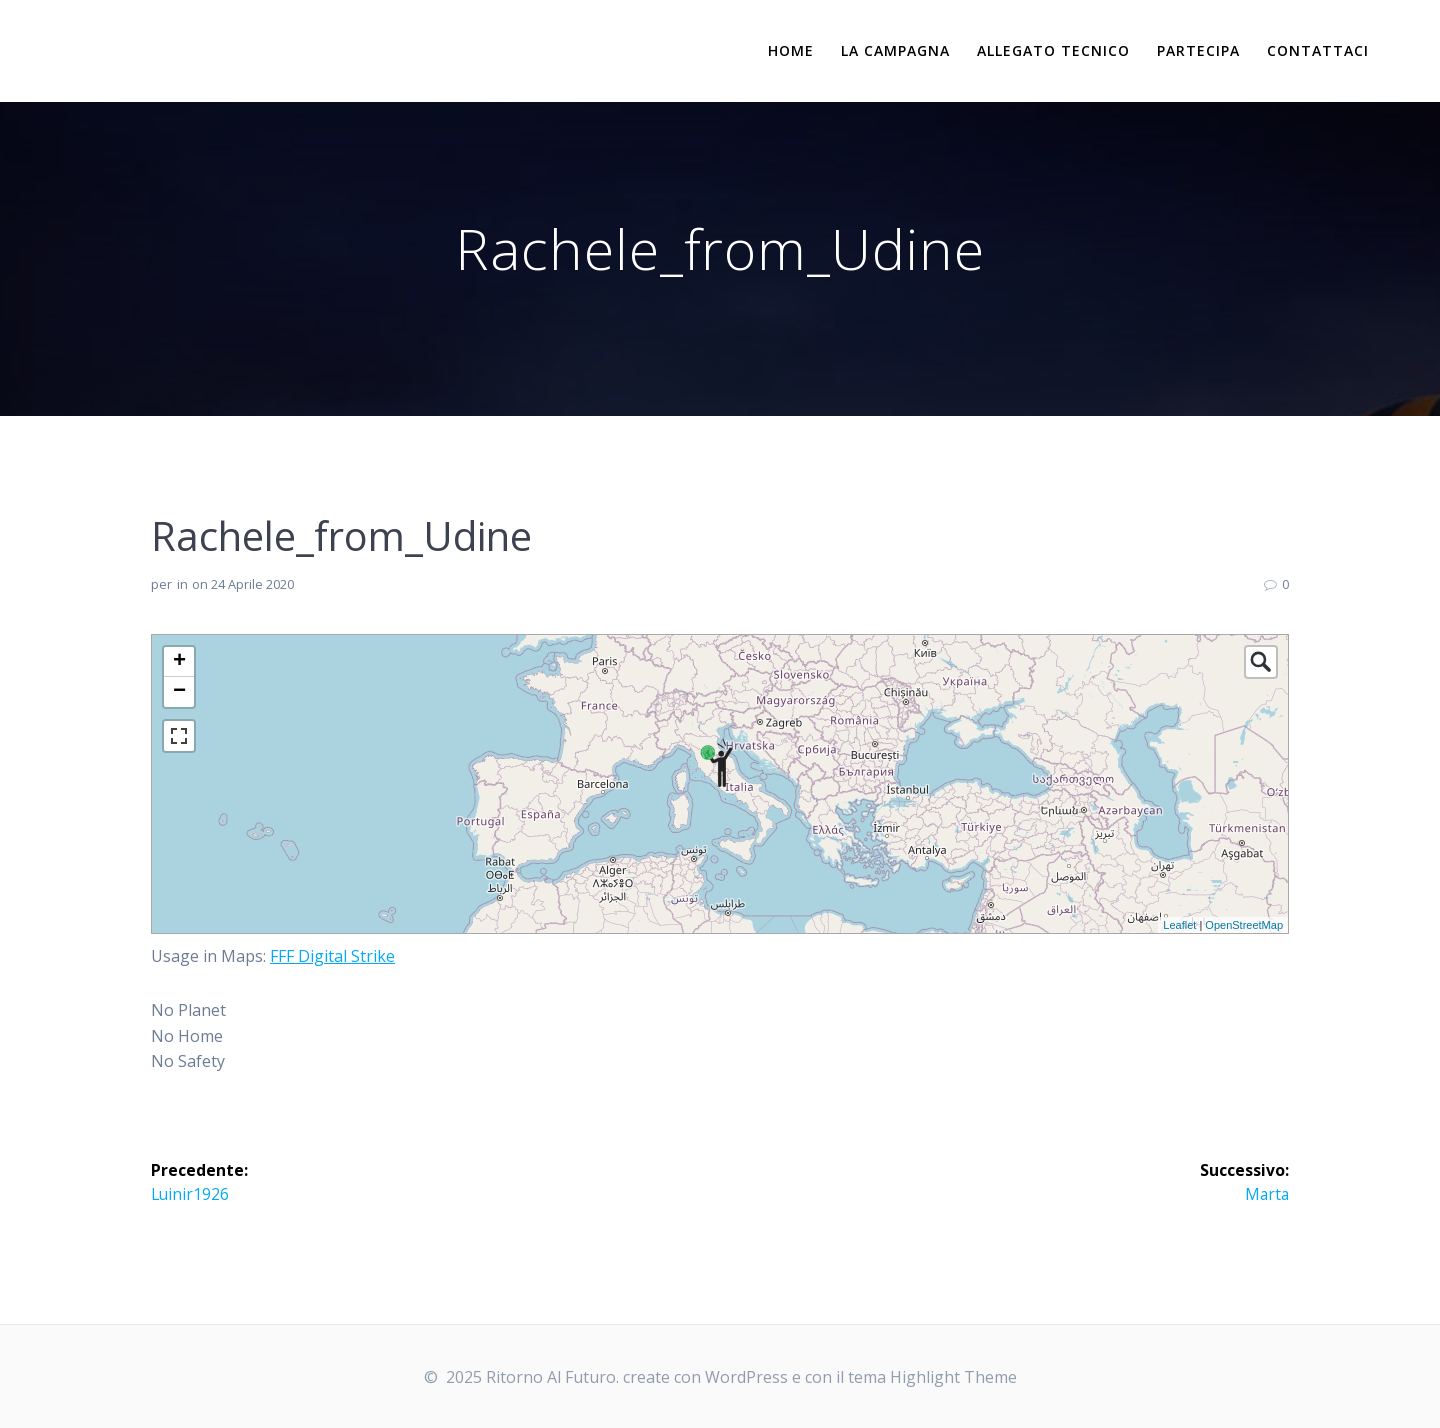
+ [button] (179, 662)
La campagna (895, 50)
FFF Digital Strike (332, 956)
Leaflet (1179, 925)
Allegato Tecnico (1053, 50)
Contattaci (1318, 50)
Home (791, 50)
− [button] (179, 692)
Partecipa (1198, 50)
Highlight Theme (953, 1377)
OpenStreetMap (1244, 925)
